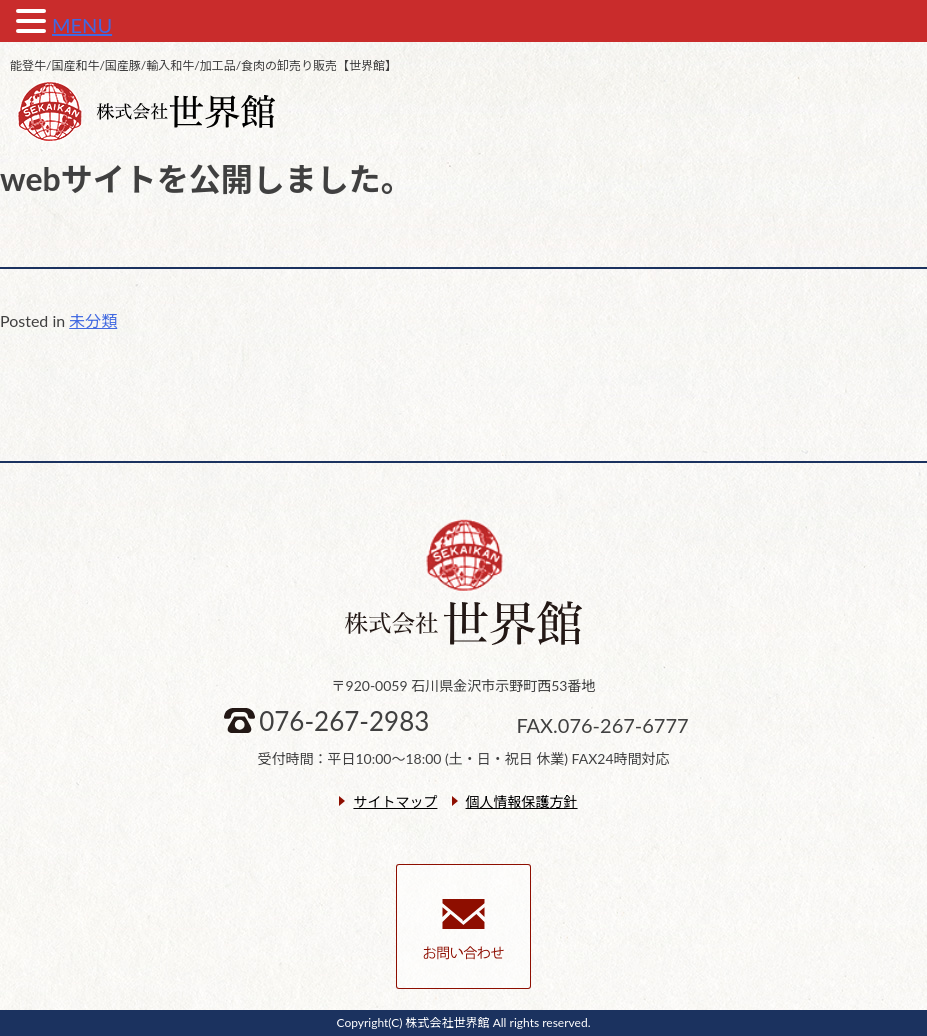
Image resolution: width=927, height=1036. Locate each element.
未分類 (93, 320)
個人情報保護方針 (522, 801)
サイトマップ (395, 801)
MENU (82, 25)
